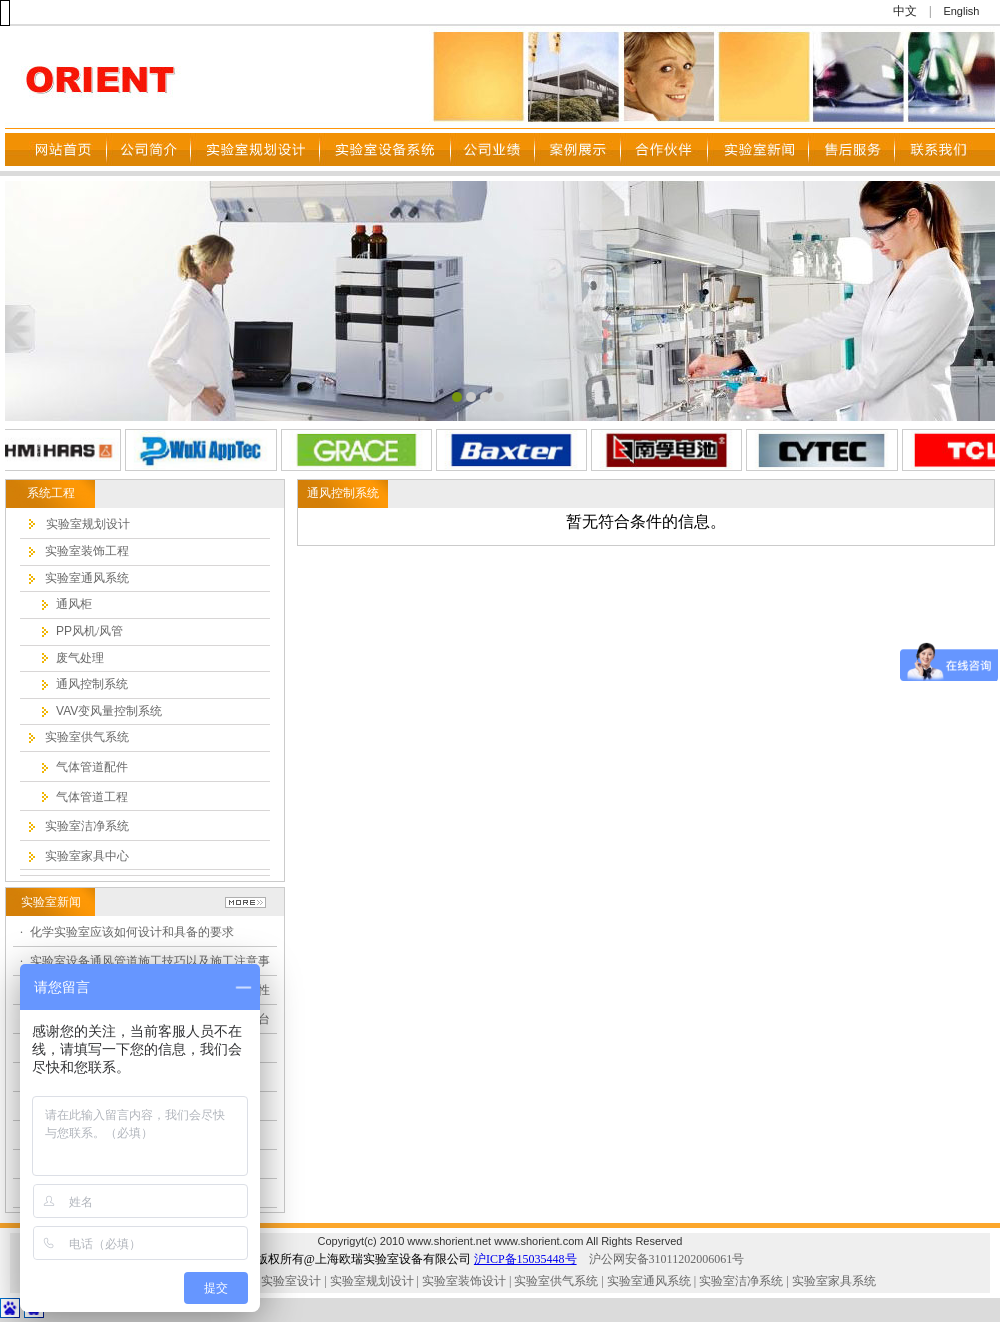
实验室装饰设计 (464, 1281)
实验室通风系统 (649, 1281)
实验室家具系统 (834, 1281)
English (961, 11)
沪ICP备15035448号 (525, 1259)
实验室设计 (291, 1281)
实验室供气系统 (556, 1281)
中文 (905, 11)
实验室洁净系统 (739, 1281)
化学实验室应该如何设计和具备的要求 (132, 932)
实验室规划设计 (372, 1281)
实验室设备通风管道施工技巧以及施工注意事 (150, 961)
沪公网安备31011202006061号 (667, 1259)
